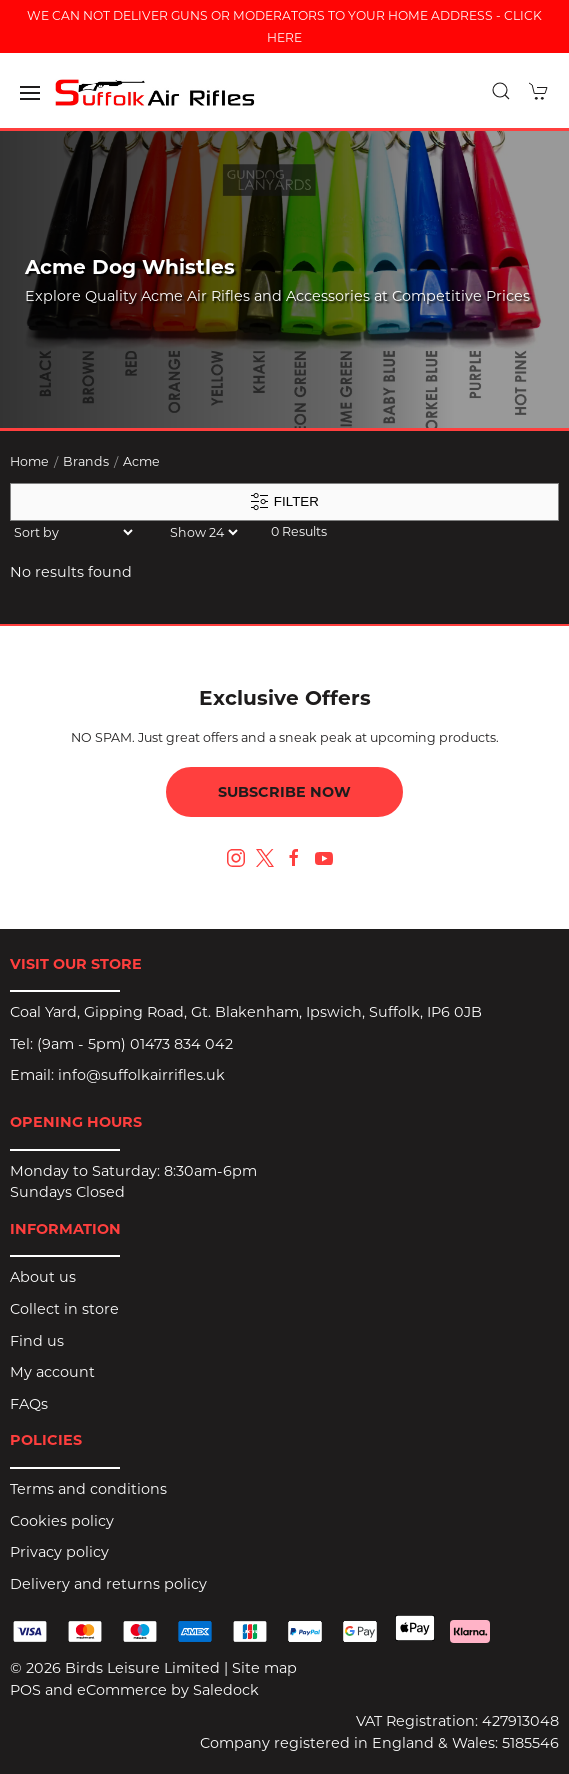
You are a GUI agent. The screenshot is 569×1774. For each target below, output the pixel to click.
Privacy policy (59, 1552)
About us (43, 1277)
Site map (264, 1668)
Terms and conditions (88, 1489)
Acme (141, 461)
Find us (37, 1341)
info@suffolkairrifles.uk (141, 1075)
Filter (284, 502)
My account (52, 1372)
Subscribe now (284, 792)
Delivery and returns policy (108, 1584)
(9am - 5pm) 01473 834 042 (135, 1044)
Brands (86, 461)
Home (29, 461)
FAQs (29, 1404)
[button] (30, 93)
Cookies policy (62, 1521)
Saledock (226, 1690)
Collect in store (64, 1309)
